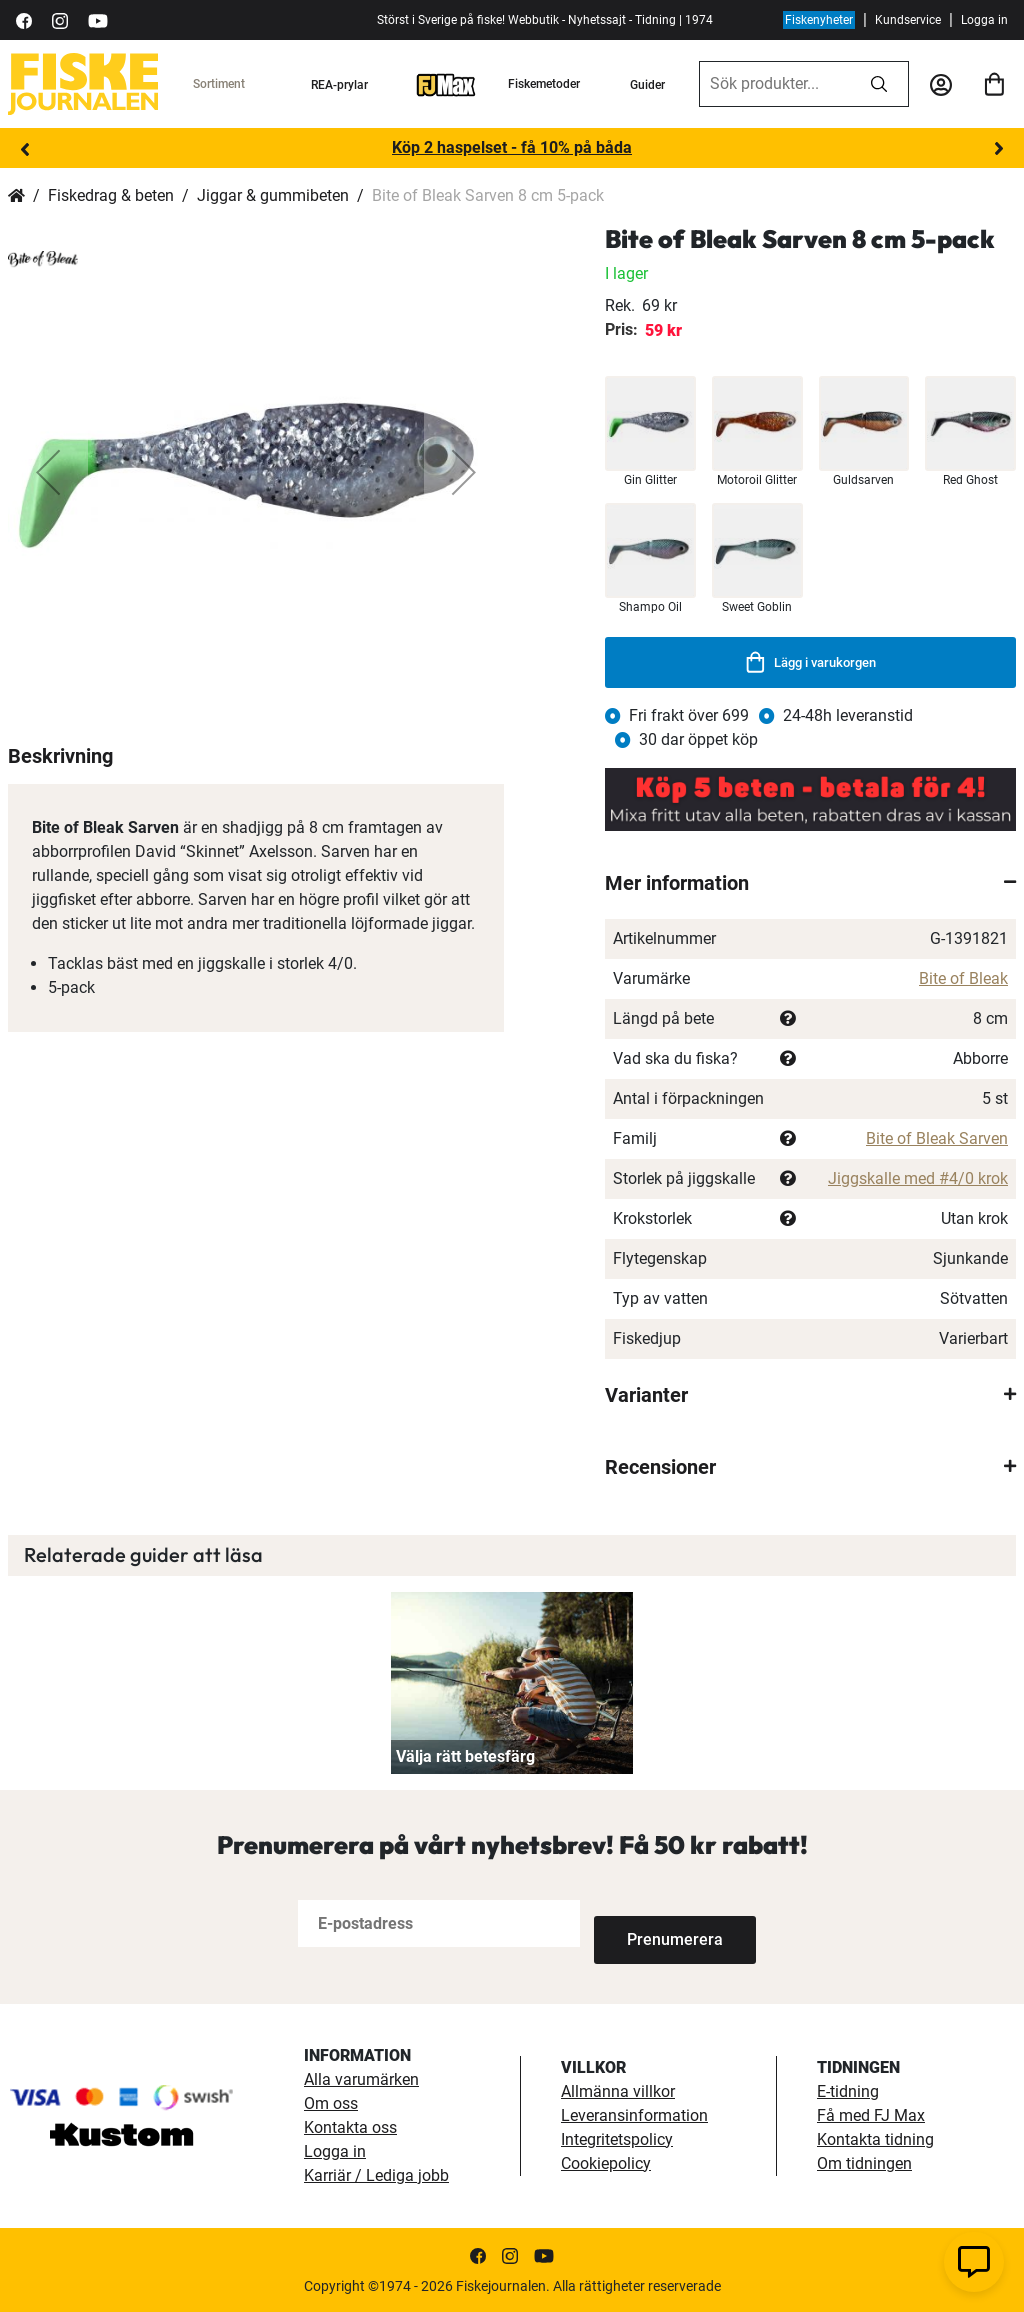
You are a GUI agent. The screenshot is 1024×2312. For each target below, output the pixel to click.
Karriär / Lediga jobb (376, 2174)
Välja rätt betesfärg (465, 1756)
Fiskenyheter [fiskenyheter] (819, 20)
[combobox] (775, 84)
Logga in (984, 20)
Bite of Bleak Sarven (937, 1138)
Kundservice (908, 20)
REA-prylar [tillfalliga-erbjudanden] (339, 85)
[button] (48, 472)
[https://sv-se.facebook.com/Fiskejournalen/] (24, 19)
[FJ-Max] (446, 84)
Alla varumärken (361, 2078)
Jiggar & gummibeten (273, 195)
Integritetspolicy (617, 2138)
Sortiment (219, 84)
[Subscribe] (660, 1923)
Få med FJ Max (871, 2114)
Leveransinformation (634, 2114)
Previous (25, 149)
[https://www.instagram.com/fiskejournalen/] (60, 19)
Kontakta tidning (875, 2138)
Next (999, 149)
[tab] (810, 883)
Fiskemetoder (544, 84)
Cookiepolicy (606, 2162)
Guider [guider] (647, 85)
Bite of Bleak (963, 978)
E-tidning (848, 2090)
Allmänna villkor (618, 2090)
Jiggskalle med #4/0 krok (918, 1178)
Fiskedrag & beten (111, 195)
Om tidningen (864, 2162)
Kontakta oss (350, 2126)
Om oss (331, 2102)
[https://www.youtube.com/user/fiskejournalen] (98, 19)
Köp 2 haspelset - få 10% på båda (512, 147)
